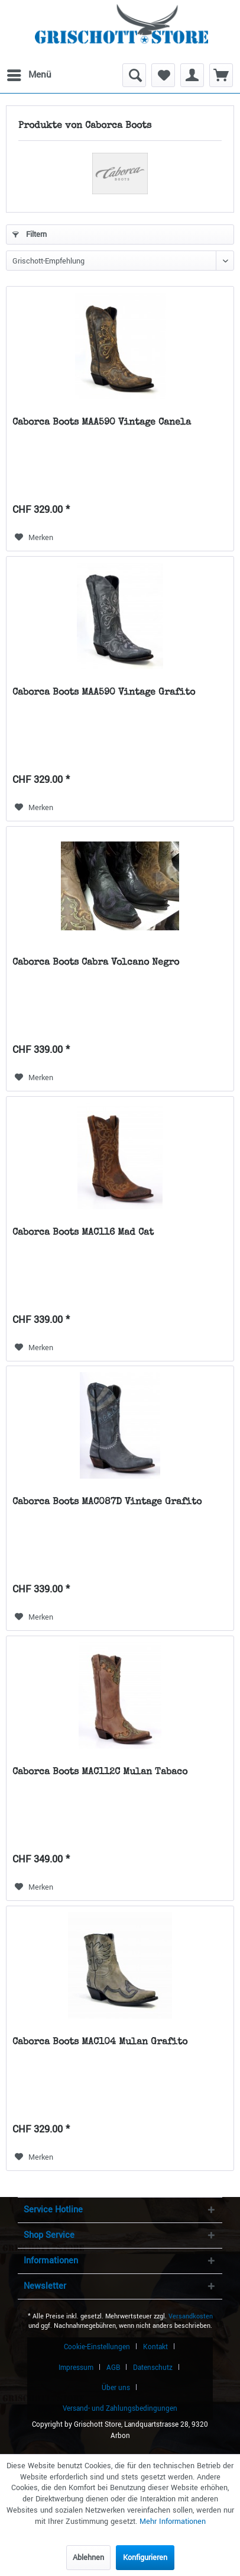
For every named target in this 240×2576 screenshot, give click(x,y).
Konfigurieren (145, 2557)
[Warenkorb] (221, 75)
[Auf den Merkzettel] (34, 538)
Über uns (116, 2388)
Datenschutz (153, 2368)
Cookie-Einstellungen (97, 2347)
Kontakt (155, 2347)
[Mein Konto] (192, 75)
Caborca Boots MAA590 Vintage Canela (101, 423)
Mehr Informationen (173, 2521)
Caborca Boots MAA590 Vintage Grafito (103, 693)
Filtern (29, 234)
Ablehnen (88, 2557)
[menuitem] (28, 75)
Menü (29, 73)
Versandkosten (190, 2316)
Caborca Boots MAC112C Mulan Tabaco (99, 1772)
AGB (113, 2368)
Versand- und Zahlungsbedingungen (120, 2409)
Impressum (76, 2368)
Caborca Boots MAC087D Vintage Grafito (107, 1502)
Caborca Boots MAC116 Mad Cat (83, 1233)
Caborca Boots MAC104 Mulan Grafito (99, 2042)
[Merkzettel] (163, 75)
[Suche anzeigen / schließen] (134, 75)
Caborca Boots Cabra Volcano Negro (95, 963)
